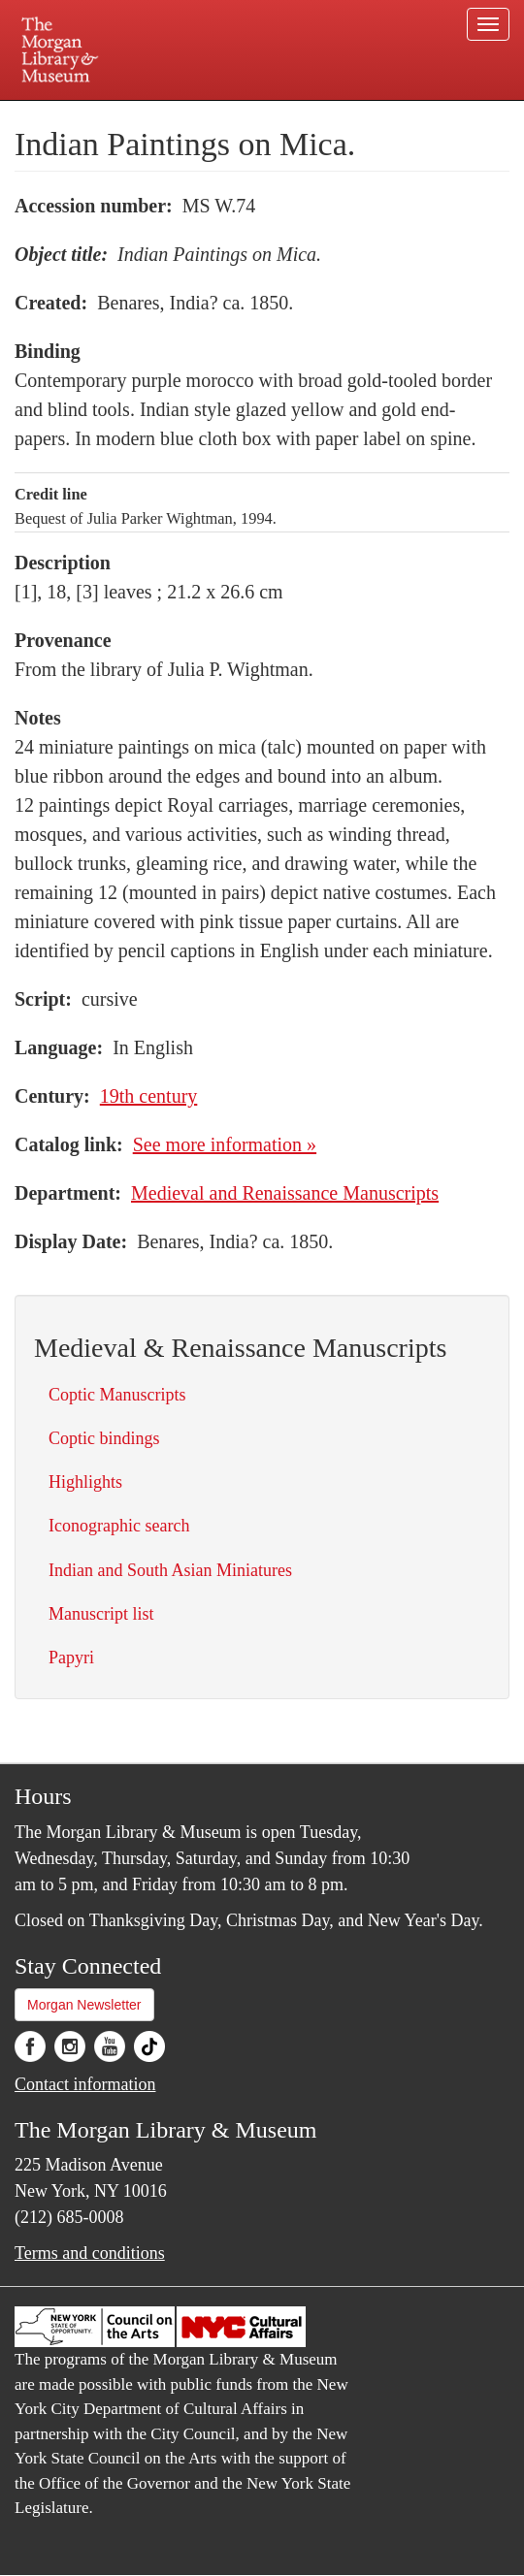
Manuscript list (101, 1614)
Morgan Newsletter (84, 2004)
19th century (149, 1096)
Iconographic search (119, 1525)
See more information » (224, 1144)
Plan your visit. (100, 114)
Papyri (71, 1657)
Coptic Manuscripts (117, 1394)
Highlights (85, 1482)
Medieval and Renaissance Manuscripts (285, 1193)
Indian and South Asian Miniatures (170, 1570)
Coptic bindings (104, 1438)
